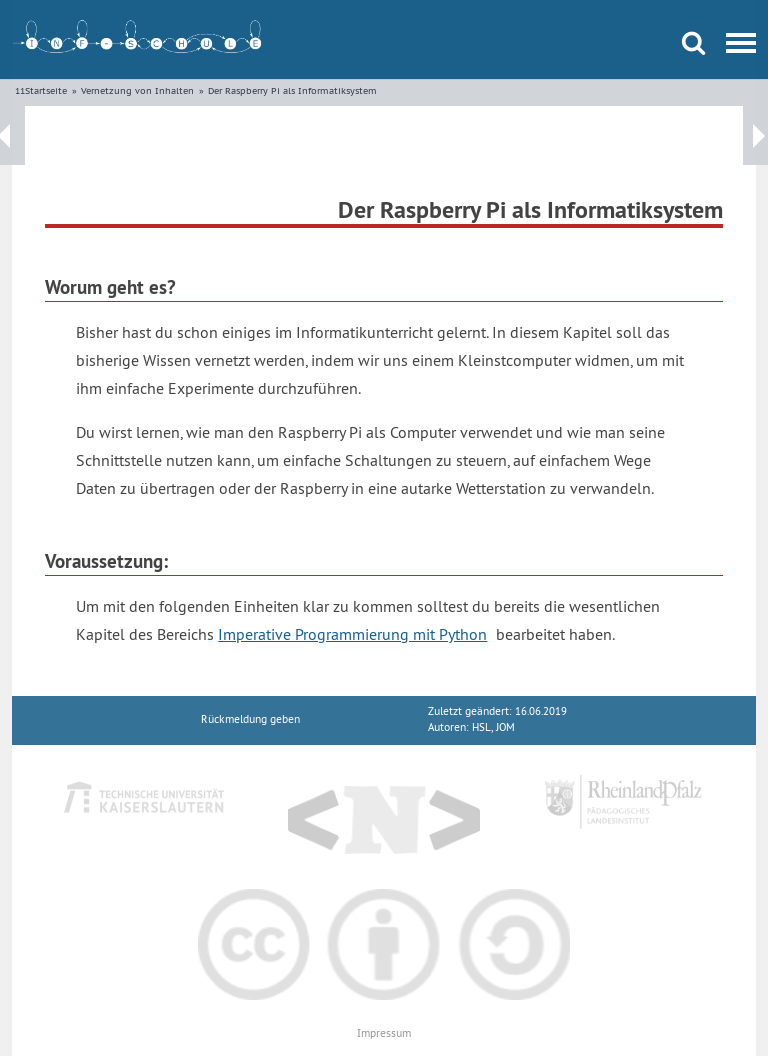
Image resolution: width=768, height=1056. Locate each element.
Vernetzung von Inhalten (137, 90)
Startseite (46, 90)
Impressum (384, 1033)
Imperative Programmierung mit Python (352, 634)
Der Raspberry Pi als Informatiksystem (292, 90)
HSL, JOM (493, 727)
